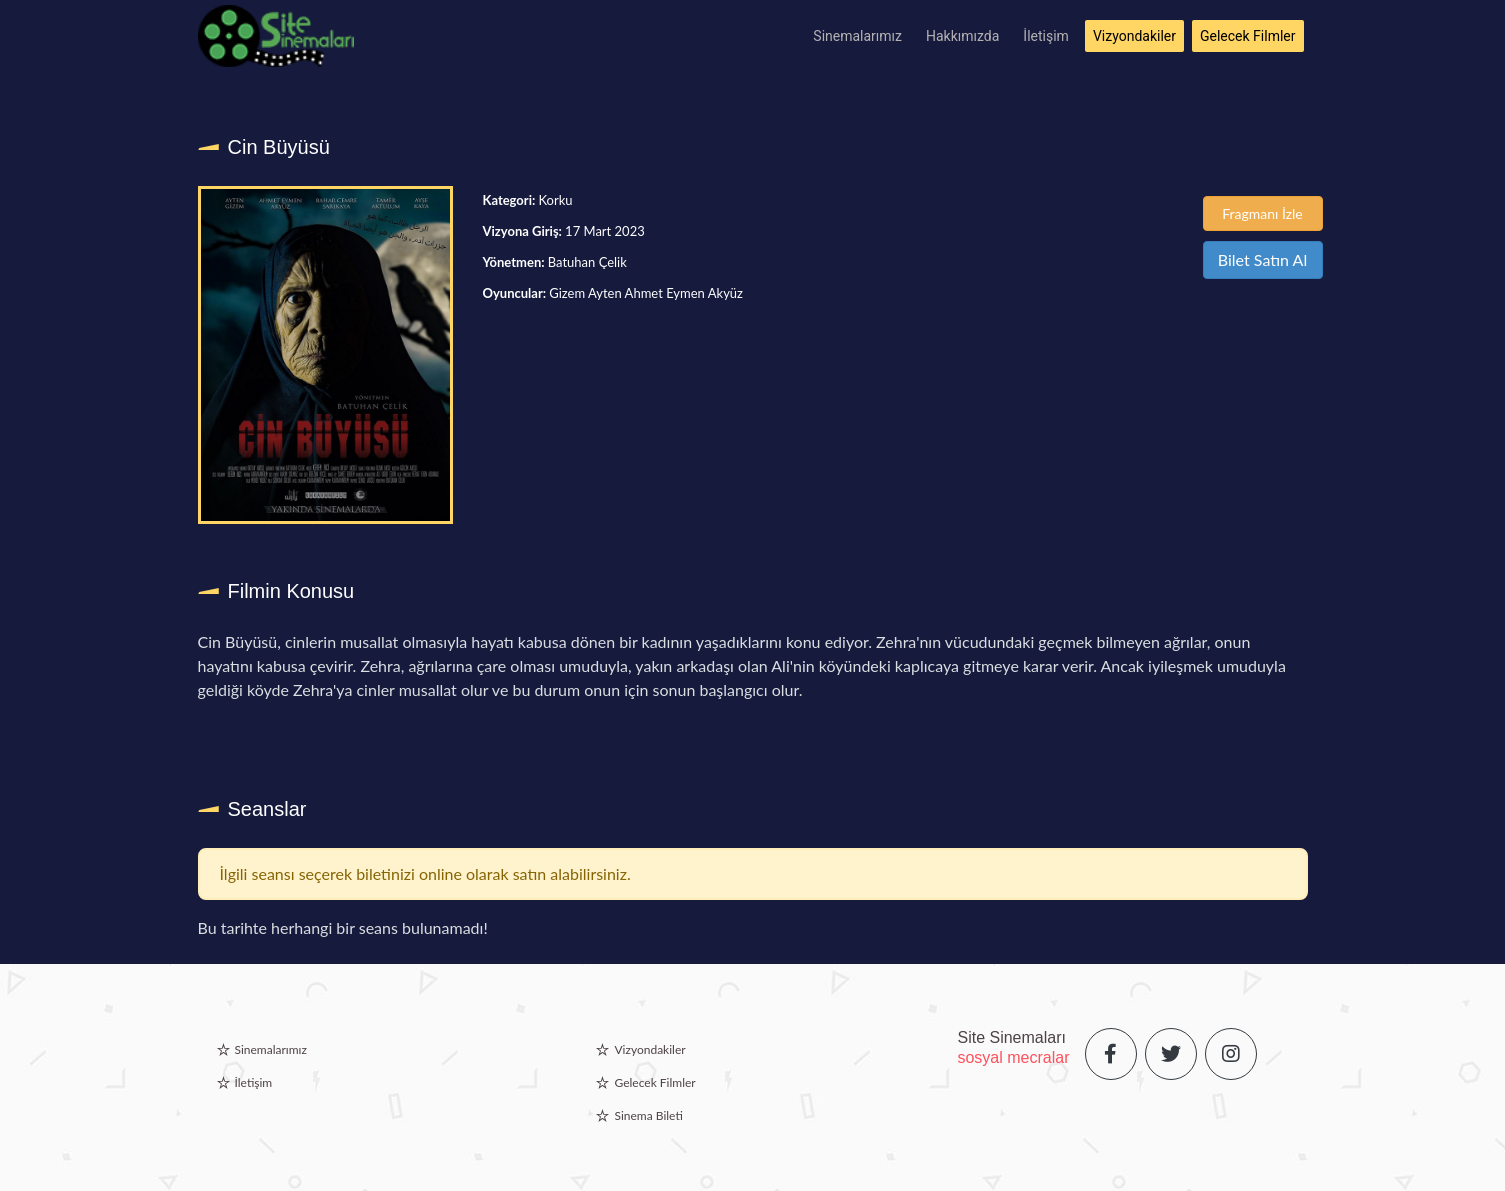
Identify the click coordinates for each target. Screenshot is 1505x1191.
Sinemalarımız (857, 36)
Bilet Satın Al (1262, 259)
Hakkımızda (962, 36)
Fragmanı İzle (1262, 213)
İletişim (1046, 36)
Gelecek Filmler (1248, 36)
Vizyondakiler (1134, 36)
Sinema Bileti (648, 1115)
